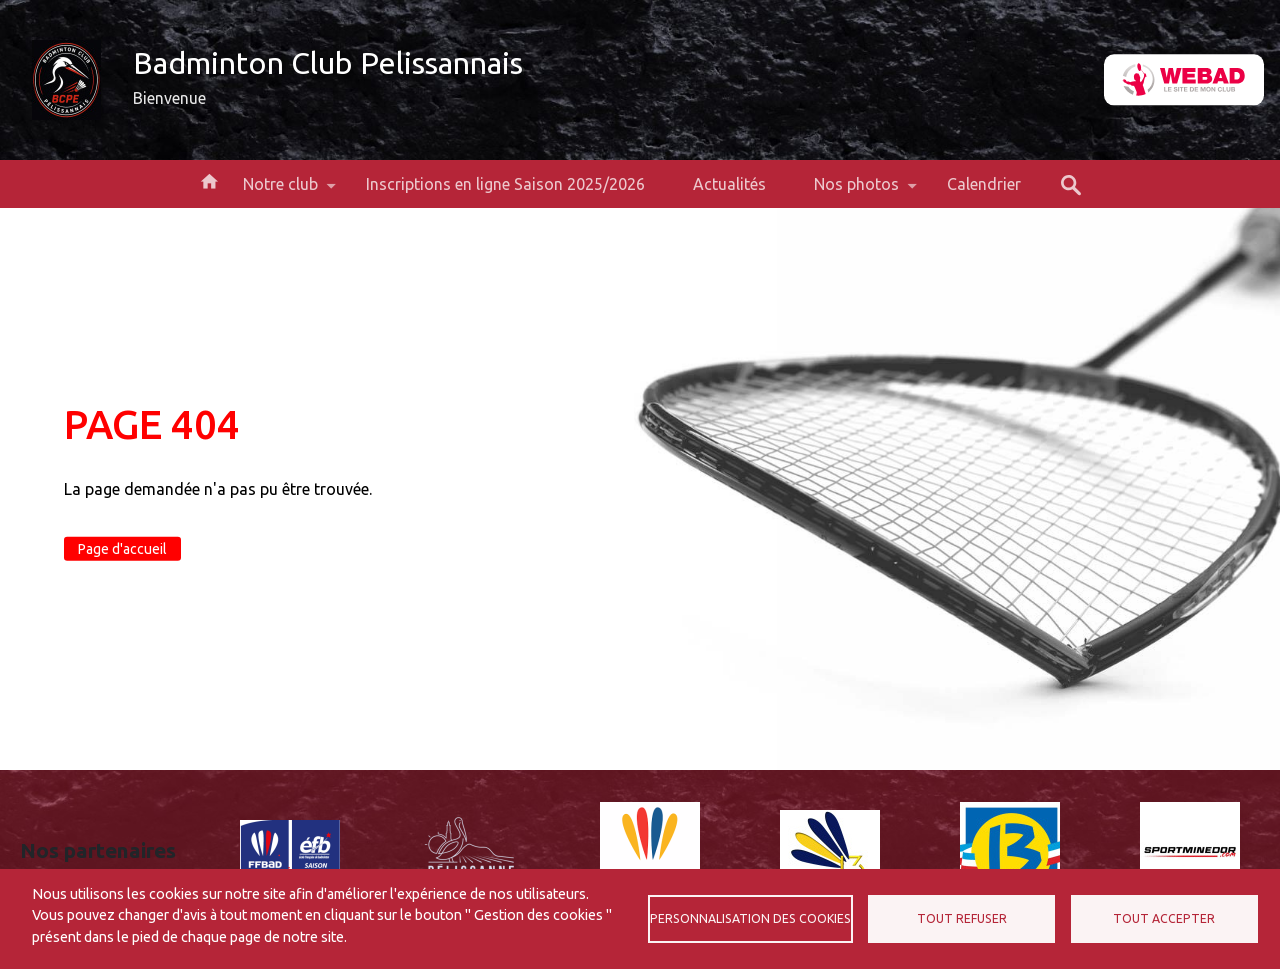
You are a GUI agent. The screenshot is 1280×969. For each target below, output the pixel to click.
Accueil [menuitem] (209, 180)
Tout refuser (962, 918)
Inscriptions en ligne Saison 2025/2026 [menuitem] (505, 184)
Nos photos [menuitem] (856, 191)
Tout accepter (1164, 918)
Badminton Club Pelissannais (328, 63)
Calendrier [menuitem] (984, 184)
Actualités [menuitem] (729, 184)
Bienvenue (169, 98)
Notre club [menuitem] (280, 191)
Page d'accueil (122, 549)
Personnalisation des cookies (750, 918)
